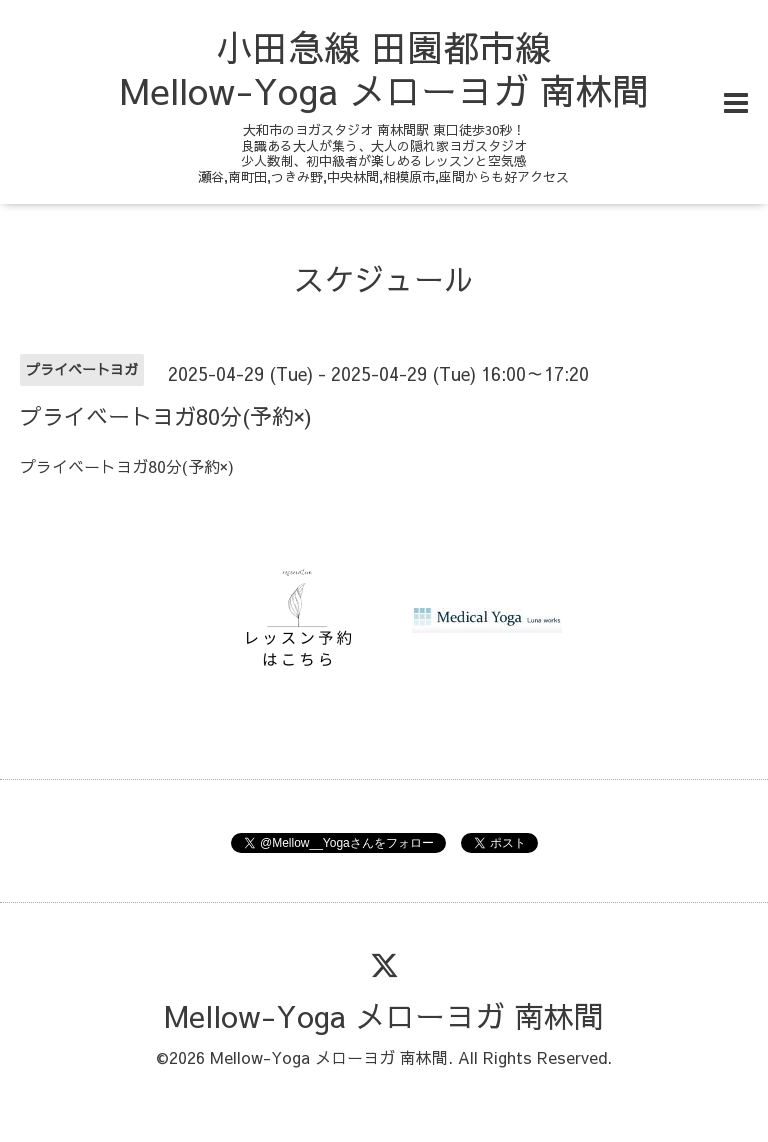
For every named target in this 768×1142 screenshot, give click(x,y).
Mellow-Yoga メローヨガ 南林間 (384, 1015)
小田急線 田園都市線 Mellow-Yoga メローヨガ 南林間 (384, 68)
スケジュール (384, 278)
